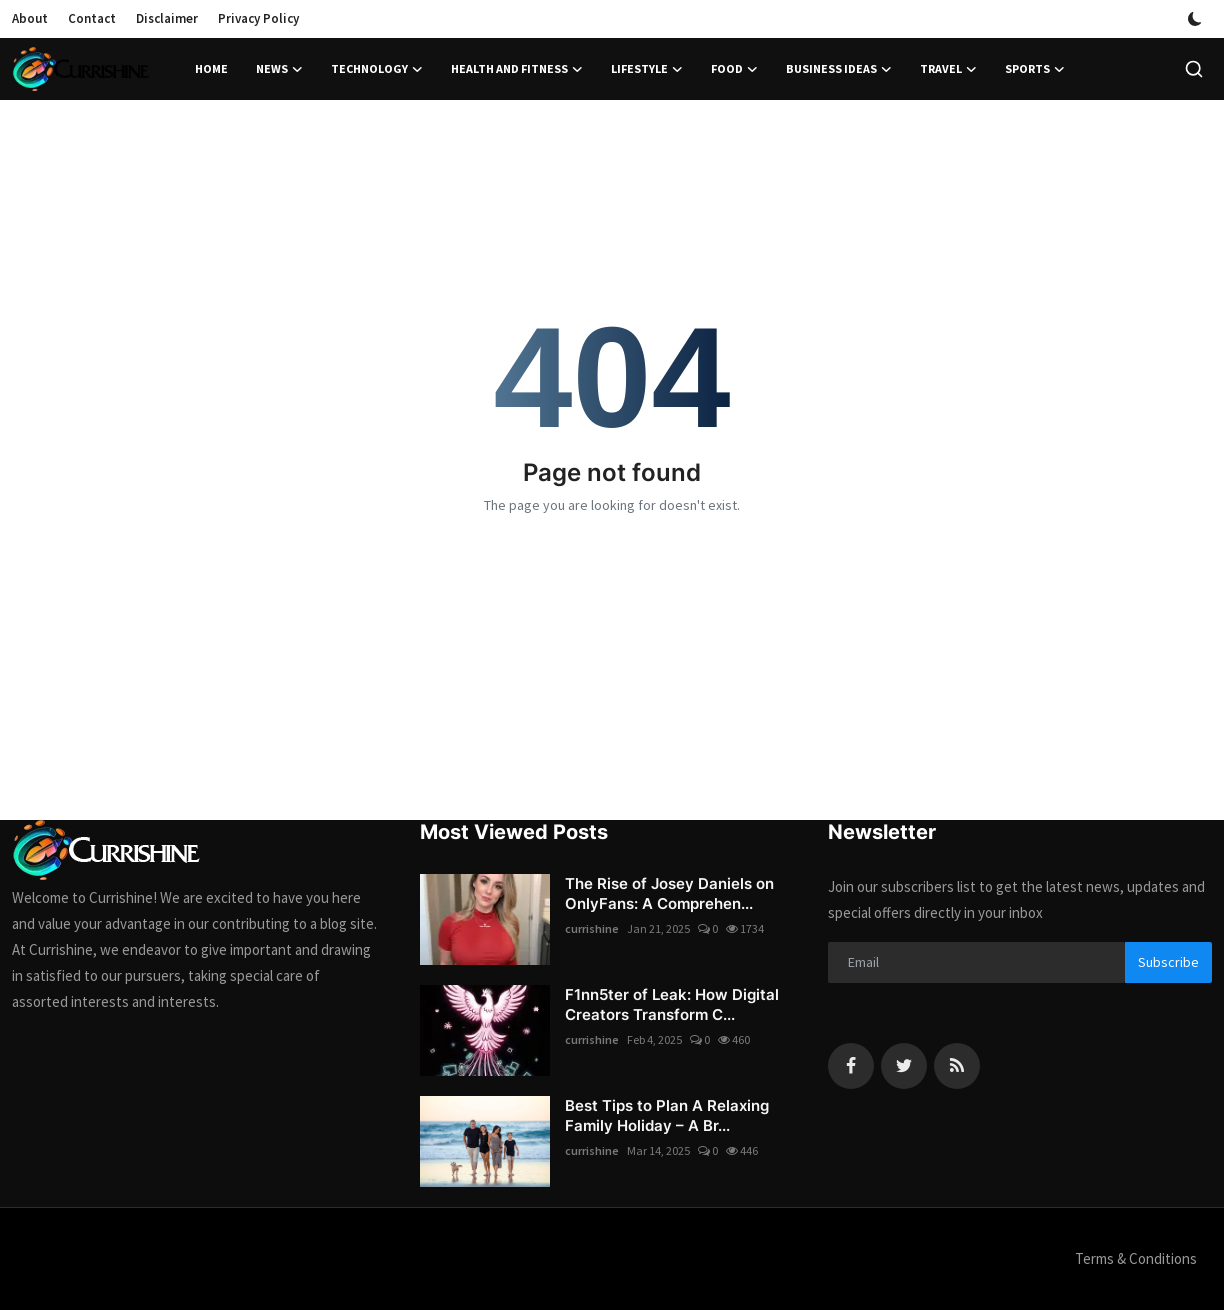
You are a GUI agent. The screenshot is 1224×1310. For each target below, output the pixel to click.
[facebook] (851, 1066)
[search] (1194, 69)
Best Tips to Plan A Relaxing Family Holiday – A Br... (667, 1115)
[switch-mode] (1195, 19)
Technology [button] (377, 69)
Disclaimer (167, 18)
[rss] (957, 1066)
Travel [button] (948, 69)
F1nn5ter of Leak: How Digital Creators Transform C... (672, 1004)
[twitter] (904, 1066)
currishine (592, 928)
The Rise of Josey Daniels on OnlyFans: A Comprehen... (669, 893)
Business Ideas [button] (839, 69)
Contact (92, 18)
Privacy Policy (258, 18)
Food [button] (734, 69)
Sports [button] (1035, 69)
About (30, 18)
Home (211, 68)
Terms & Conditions (1136, 1258)
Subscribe (1168, 962)
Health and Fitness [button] (517, 69)
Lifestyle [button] (647, 69)
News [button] (279, 69)
